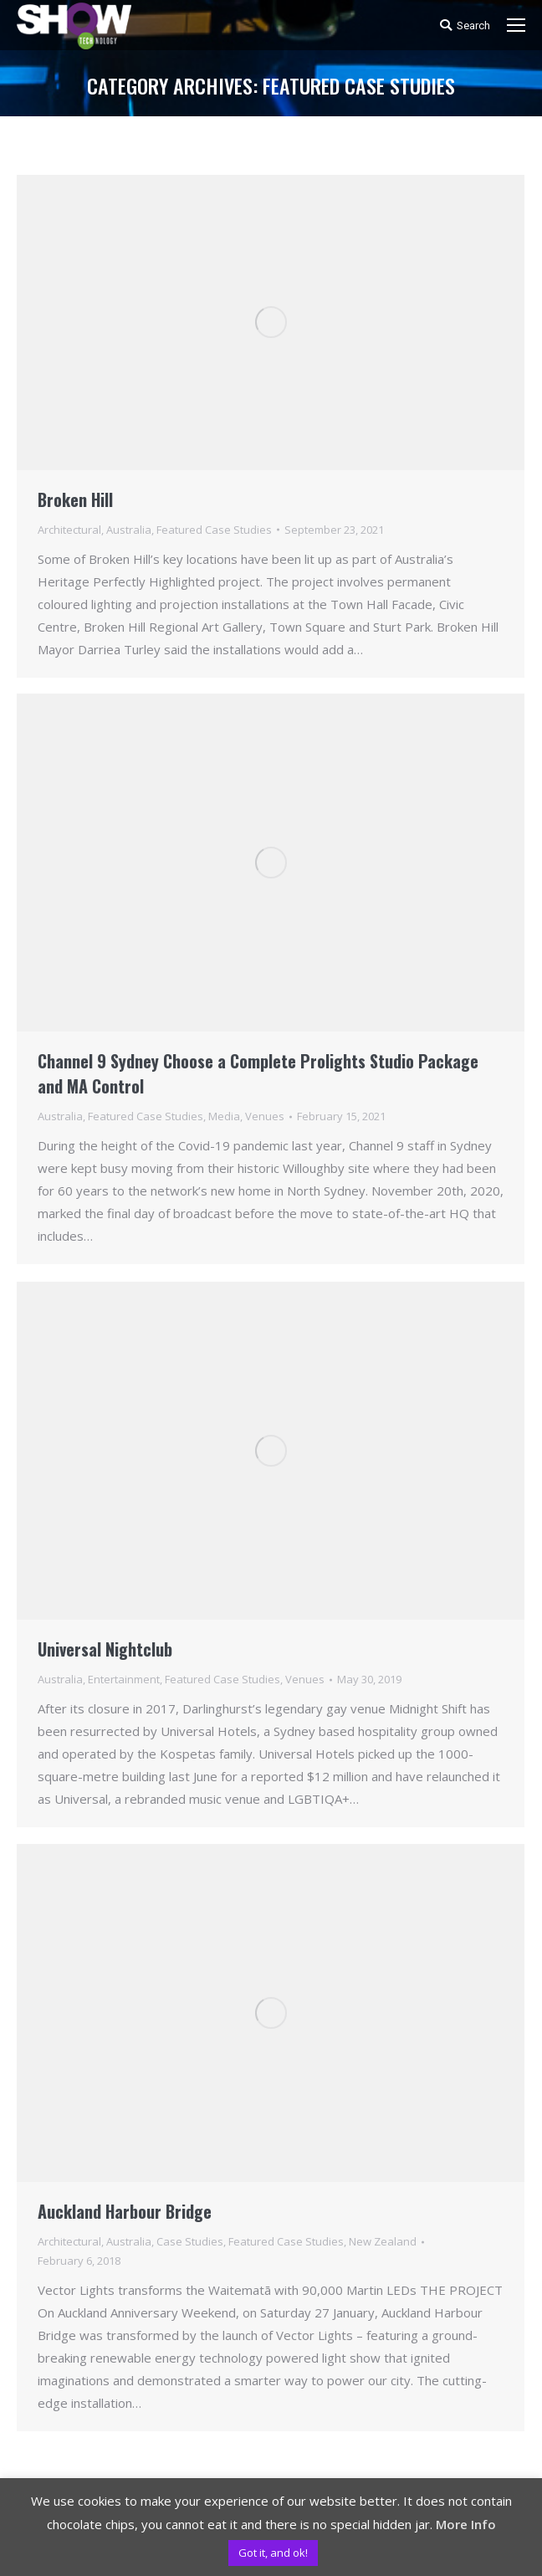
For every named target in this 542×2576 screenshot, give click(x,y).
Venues (264, 1116)
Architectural (69, 529)
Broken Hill (75, 499)
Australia (128, 529)
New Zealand (383, 2241)
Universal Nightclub (105, 1649)
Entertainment (124, 1679)
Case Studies (189, 2241)
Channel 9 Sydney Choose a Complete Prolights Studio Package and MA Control (258, 1073)
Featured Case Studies (214, 529)
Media (224, 1116)
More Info (466, 2524)
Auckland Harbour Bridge (125, 2211)
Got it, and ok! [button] (273, 2552)
